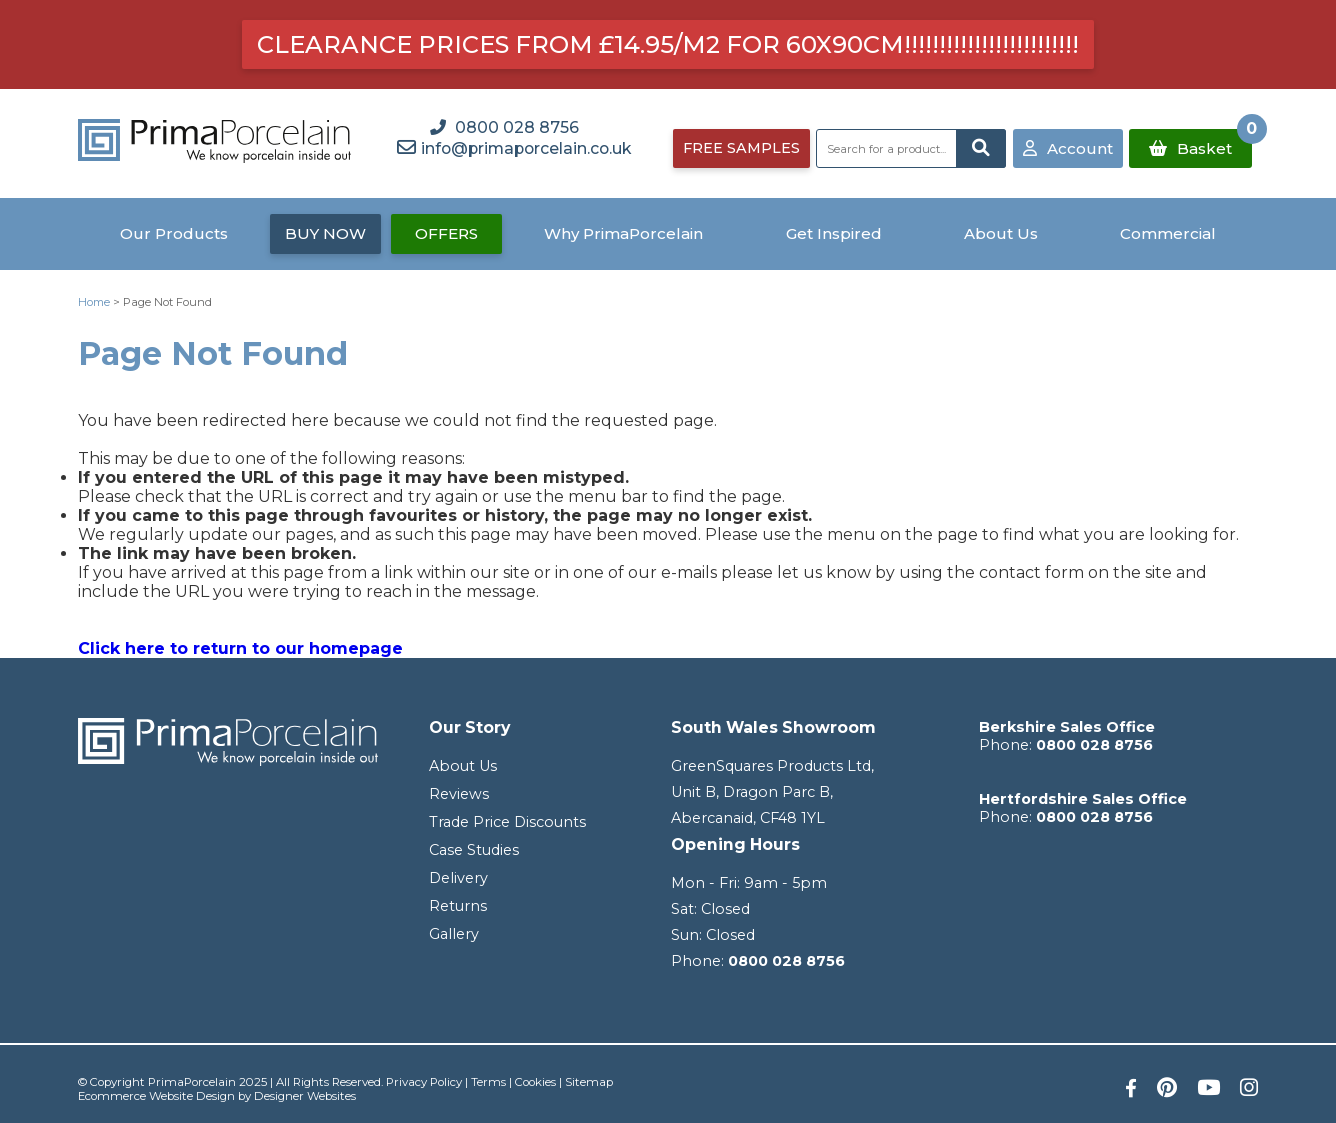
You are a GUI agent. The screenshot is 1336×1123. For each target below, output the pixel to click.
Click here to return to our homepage (240, 648)
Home (94, 302)
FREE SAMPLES (741, 148)
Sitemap (589, 1082)
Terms (488, 1082)
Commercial (1168, 233)
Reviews (459, 794)
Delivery (458, 878)
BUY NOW (325, 233)
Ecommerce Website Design (156, 1096)
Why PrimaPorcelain (623, 233)
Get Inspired (834, 233)
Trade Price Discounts (507, 822)
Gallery (454, 934)
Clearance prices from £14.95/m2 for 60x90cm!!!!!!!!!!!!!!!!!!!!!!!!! (668, 44)
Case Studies (474, 850)
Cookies (535, 1082)
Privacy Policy (424, 1082)
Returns (458, 906)
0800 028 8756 (786, 961)
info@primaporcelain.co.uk (526, 148)
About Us (1001, 233)
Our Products (174, 233)
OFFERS (446, 233)
